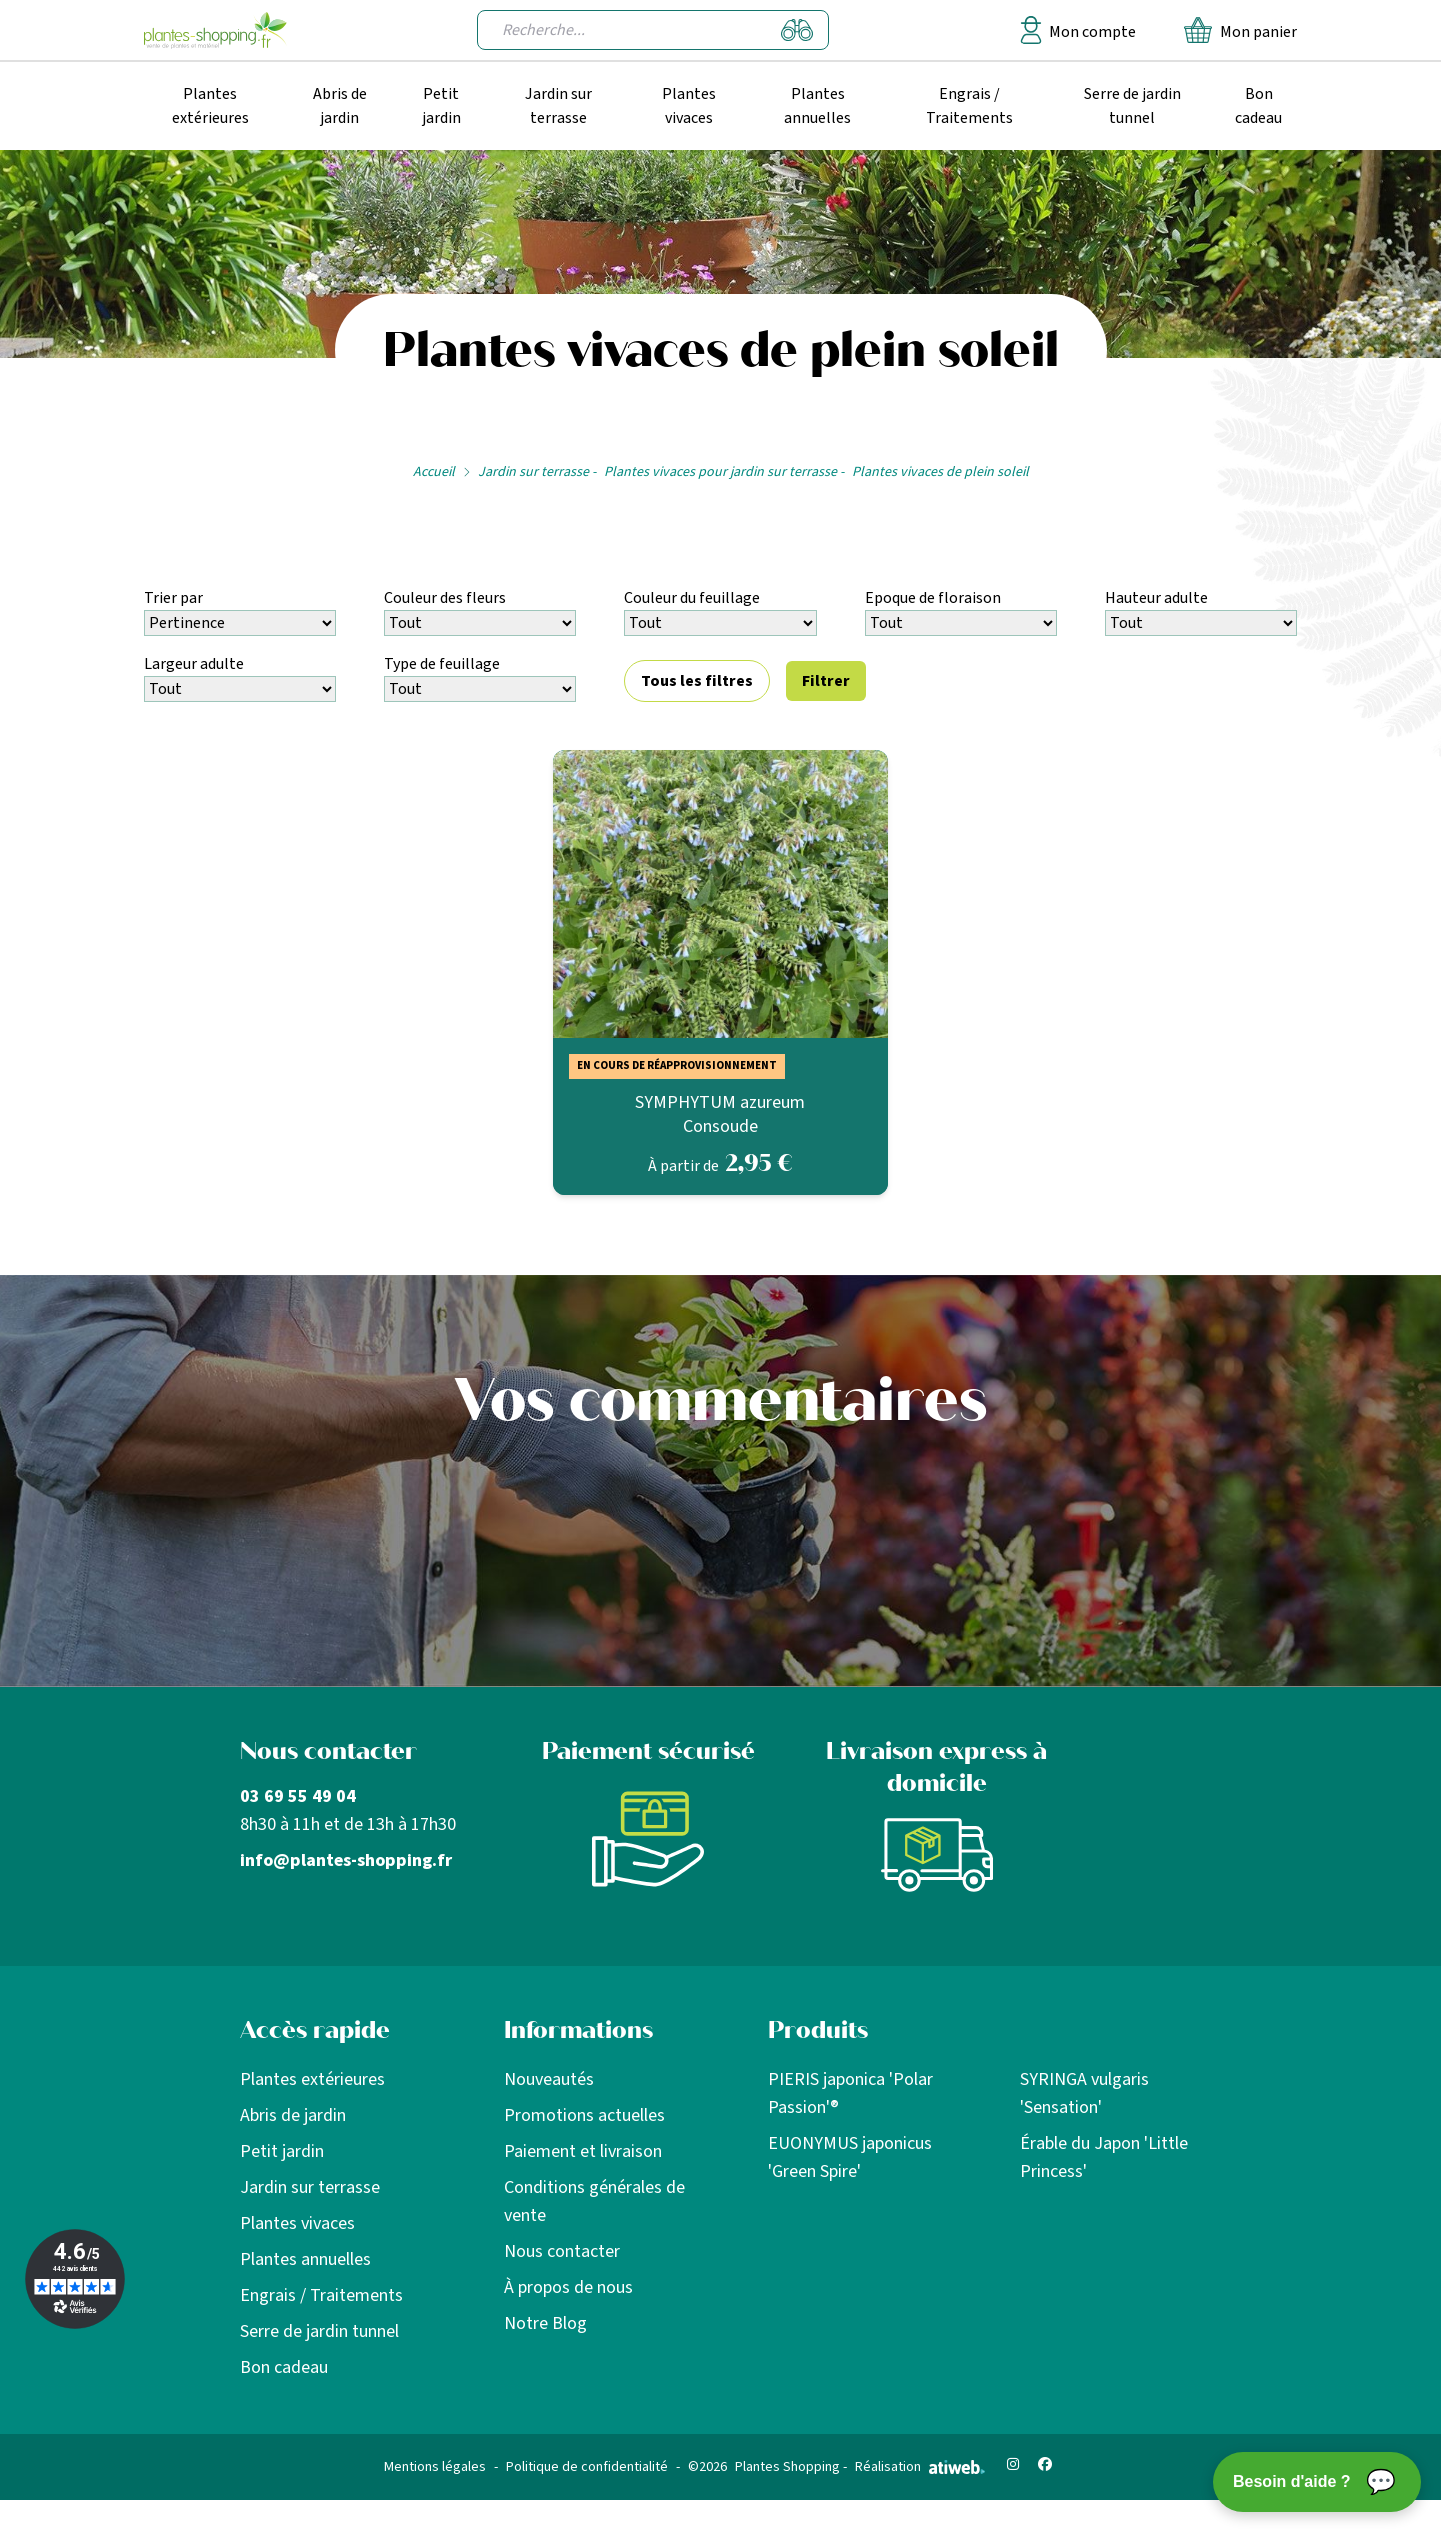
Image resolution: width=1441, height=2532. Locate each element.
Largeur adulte (194, 664)
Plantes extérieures (210, 106)
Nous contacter (562, 2251)
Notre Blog (545, 2323)
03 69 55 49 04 (298, 1796)
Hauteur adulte (1156, 598)
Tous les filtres (697, 681)
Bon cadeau (1258, 106)
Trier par (173, 598)
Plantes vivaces (689, 106)
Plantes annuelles (817, 106)
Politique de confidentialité (587, 2467)
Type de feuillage (442, 664)
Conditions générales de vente (594, 2201)
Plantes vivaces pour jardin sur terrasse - (724, 472)
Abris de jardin (340, 106)
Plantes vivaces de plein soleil (940, 472)
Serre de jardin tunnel (1132, 106)
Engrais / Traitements (969, 106)
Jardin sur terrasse (558, 106)
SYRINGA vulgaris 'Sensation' (1084, 2093)
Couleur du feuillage (692, 598)
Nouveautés (549, 2079)
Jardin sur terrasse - (537, 472)
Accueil (434, 472)
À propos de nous (568, 2287)
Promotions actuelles (584, 2115)
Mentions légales (435, 2467)
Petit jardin (441, 106)
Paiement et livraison (583, 2151)
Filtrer (826, 681)
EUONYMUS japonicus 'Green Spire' (850, 2157)
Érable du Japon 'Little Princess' (1104, 2157)
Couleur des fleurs (445, 598)
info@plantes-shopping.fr (346, 1860)
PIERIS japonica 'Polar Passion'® (850, 2093)
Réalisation (920, 2467)
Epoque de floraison (933, 598)
